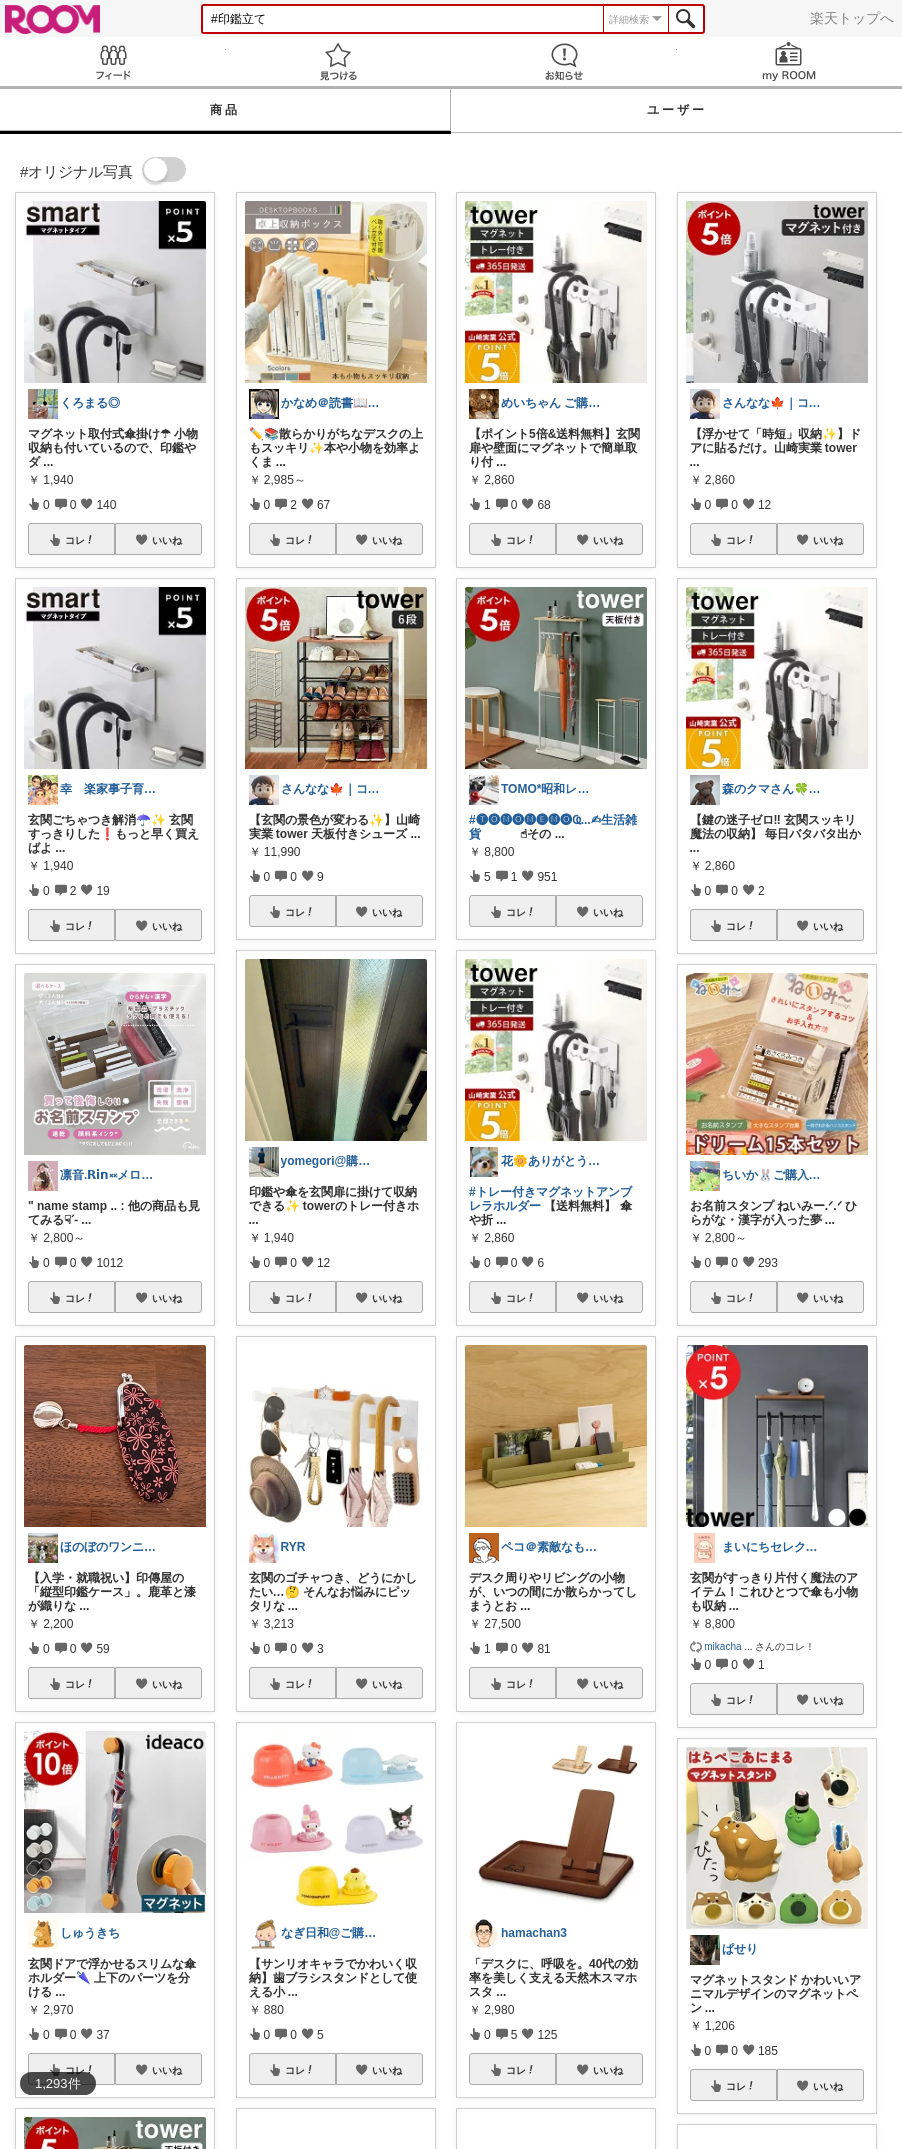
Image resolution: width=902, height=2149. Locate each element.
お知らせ (564, 61)
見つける (339, 61)
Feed (113, 61)
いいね (167, 540)
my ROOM (790, 61)
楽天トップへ (852, 18)
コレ (80, 540)
